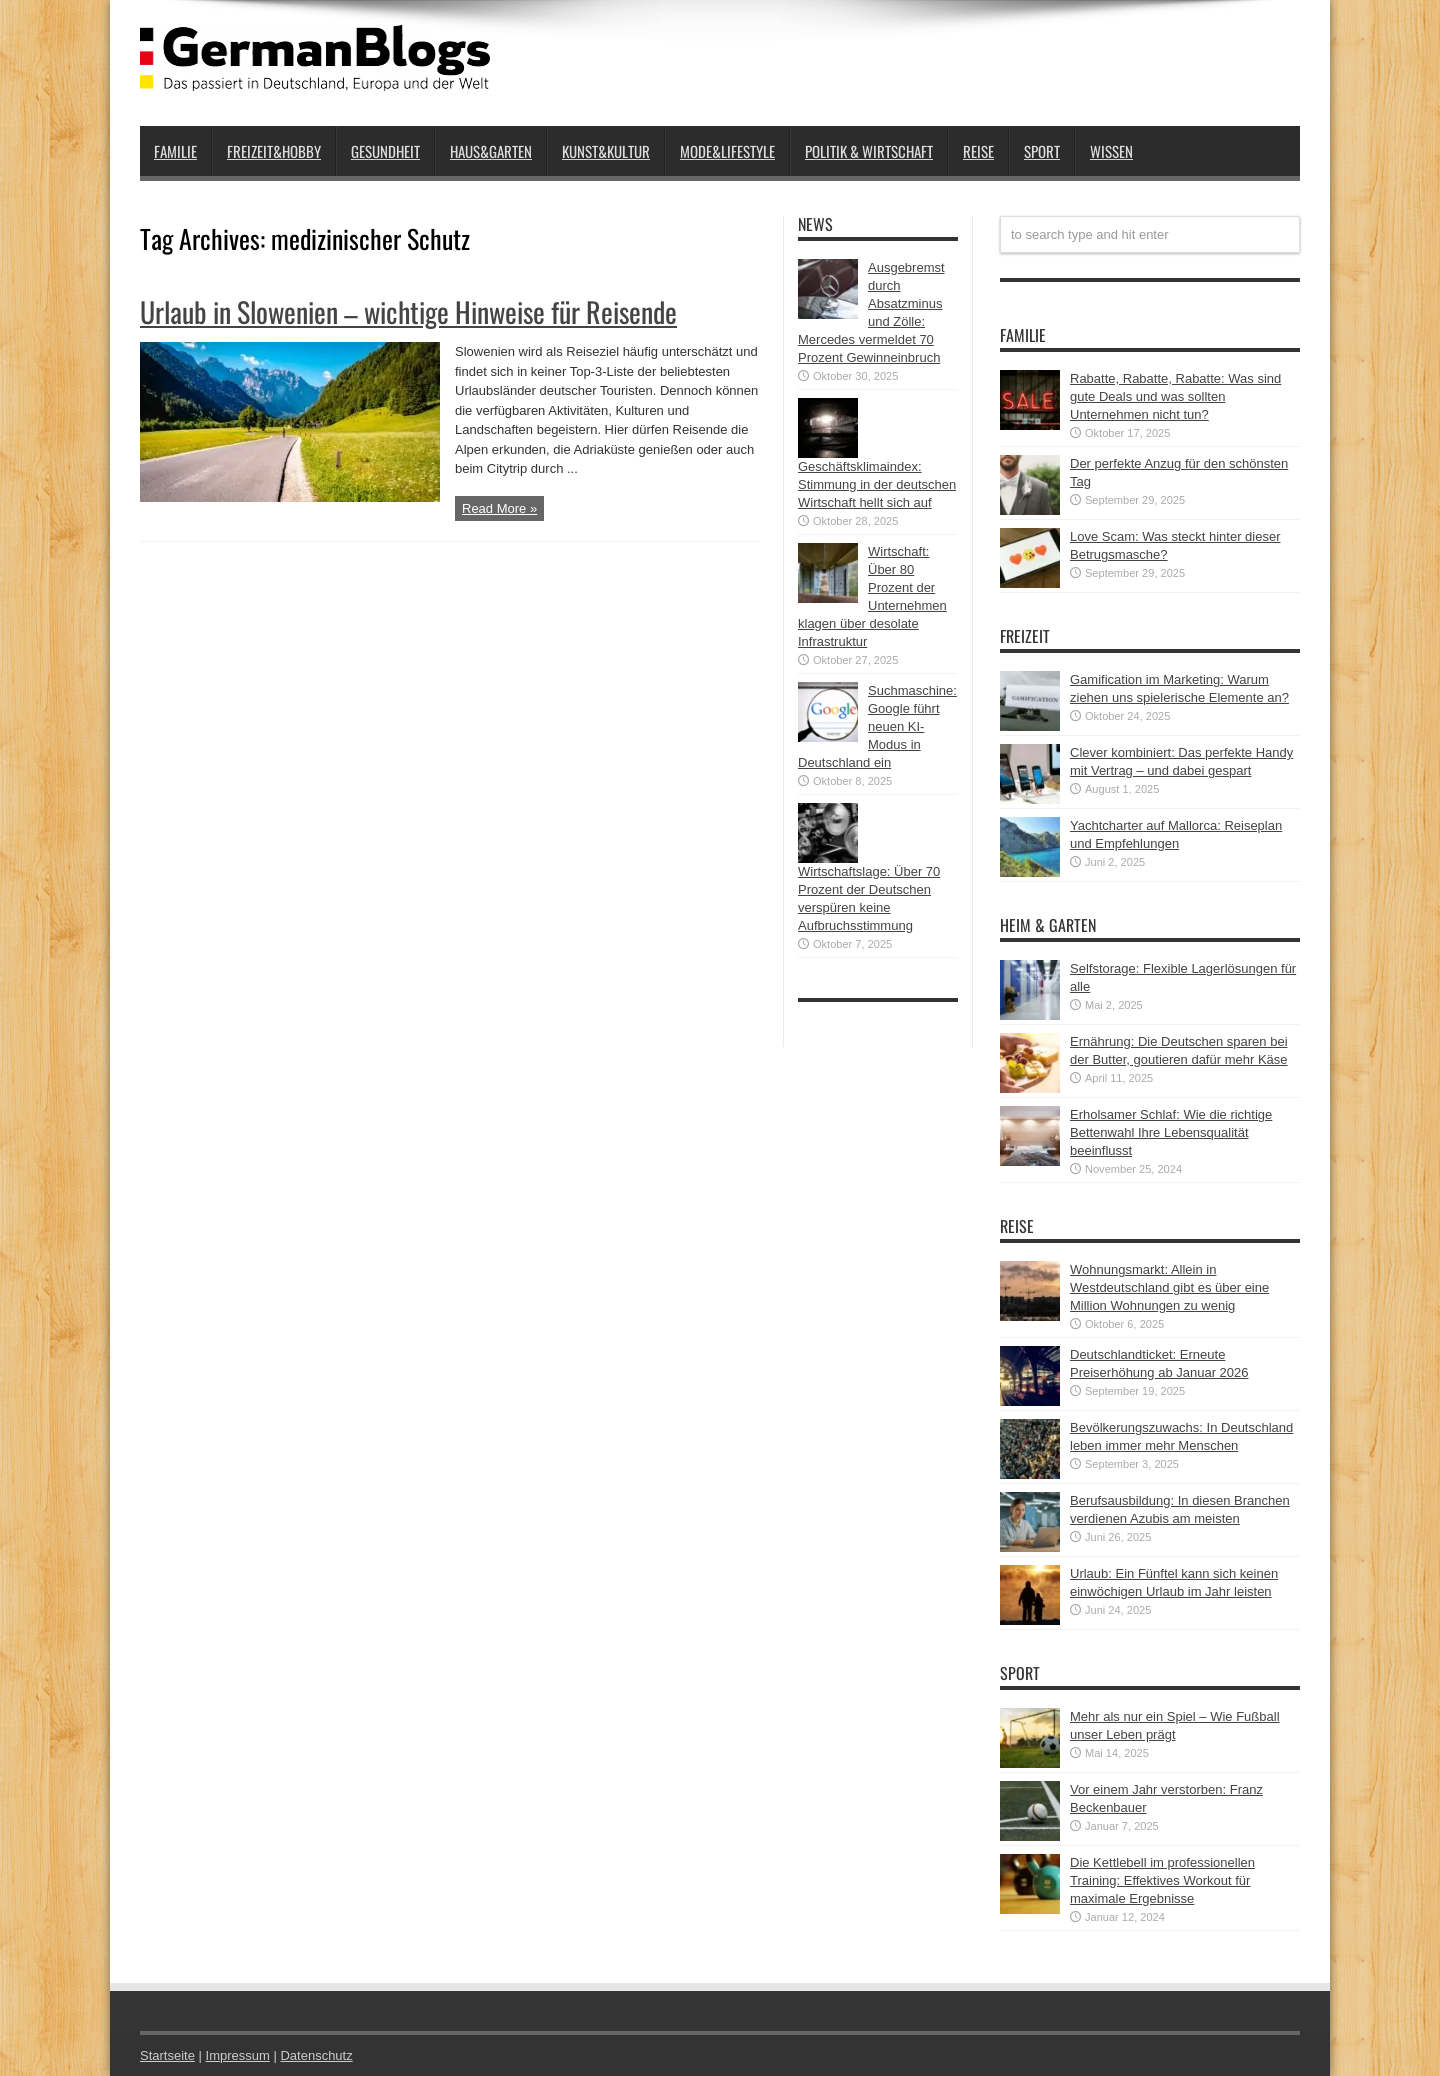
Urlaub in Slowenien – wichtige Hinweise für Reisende (408, 311)
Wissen (1111, 151)
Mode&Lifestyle (727, 151)
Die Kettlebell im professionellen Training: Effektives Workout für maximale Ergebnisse (1162, 1880)
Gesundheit (385, 151)
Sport (1042, 151)
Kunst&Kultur (606, 151)
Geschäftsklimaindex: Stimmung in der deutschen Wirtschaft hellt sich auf (877, 484)
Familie (175, 151)
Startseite (167, 2055)
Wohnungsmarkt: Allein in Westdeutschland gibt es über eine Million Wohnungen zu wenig (1169, 1287)
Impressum (238, 2055)
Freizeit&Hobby (274, 151)
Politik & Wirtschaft (869, 151)
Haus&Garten (491, 151)
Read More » (499, 508)
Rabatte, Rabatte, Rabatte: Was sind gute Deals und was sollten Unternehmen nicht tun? (1175, 396)
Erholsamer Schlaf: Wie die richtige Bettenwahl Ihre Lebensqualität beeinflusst (1171, 1132)
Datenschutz (316, 2055)
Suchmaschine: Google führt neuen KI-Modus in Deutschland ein (877, 726)
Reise (978, 151)
